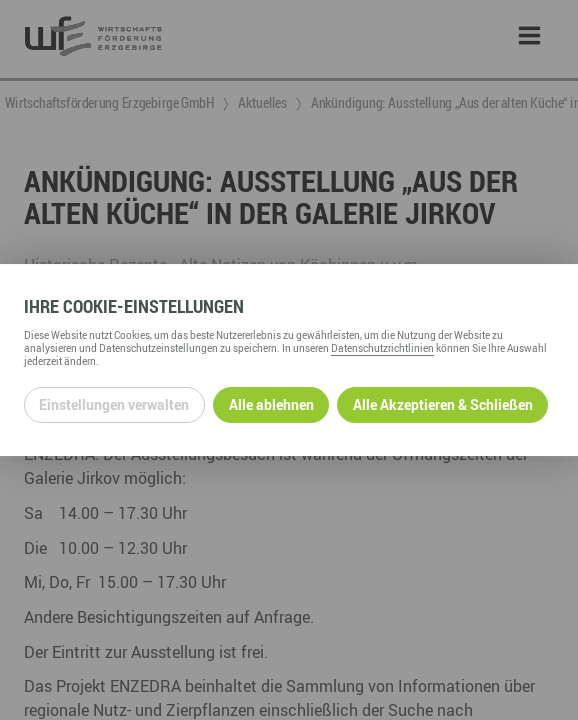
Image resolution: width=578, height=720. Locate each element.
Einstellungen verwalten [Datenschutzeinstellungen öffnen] (114, 404)
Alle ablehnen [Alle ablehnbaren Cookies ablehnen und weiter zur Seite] (271, 404)
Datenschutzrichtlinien (382, 348)
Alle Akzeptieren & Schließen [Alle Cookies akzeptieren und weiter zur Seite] (443, 404)
